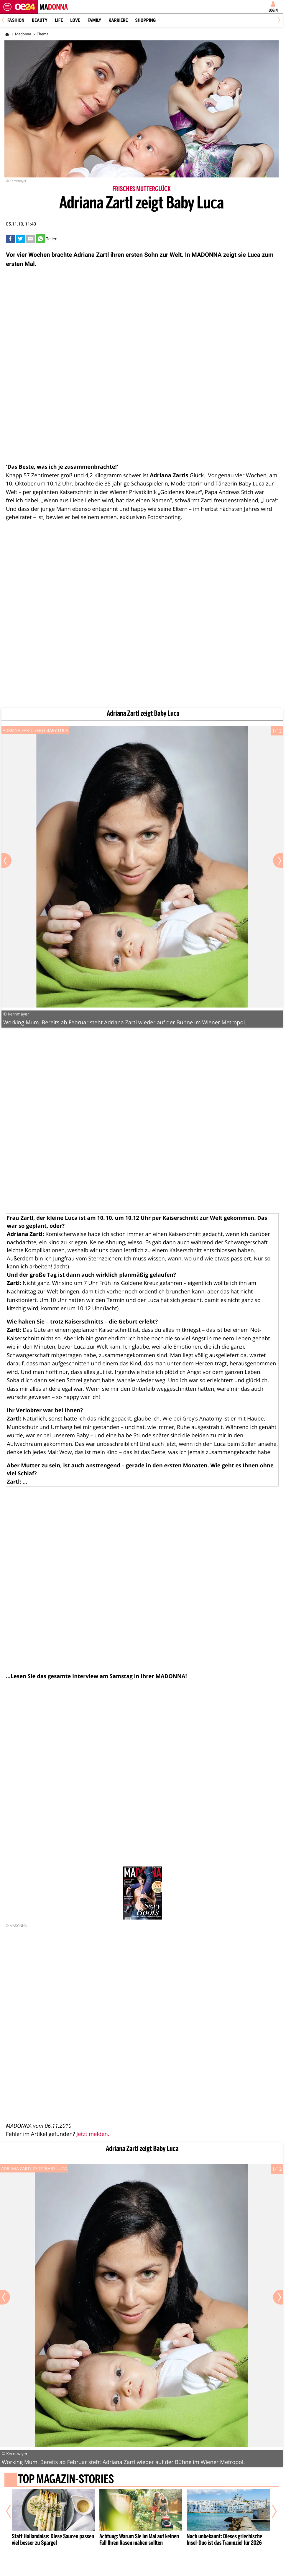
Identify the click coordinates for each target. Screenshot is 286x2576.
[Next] (278, 20)
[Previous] (5, 20)
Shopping (145, 20)
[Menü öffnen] (7, 6)
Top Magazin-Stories (66, 2480)
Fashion (15, 20)
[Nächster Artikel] (271, 2511)
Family (94, 20)
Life (59, 20)
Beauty (39, 20)
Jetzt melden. (92, 2134)
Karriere (118, 20)
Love (75, 20)
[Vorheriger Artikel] (13, 2511)
